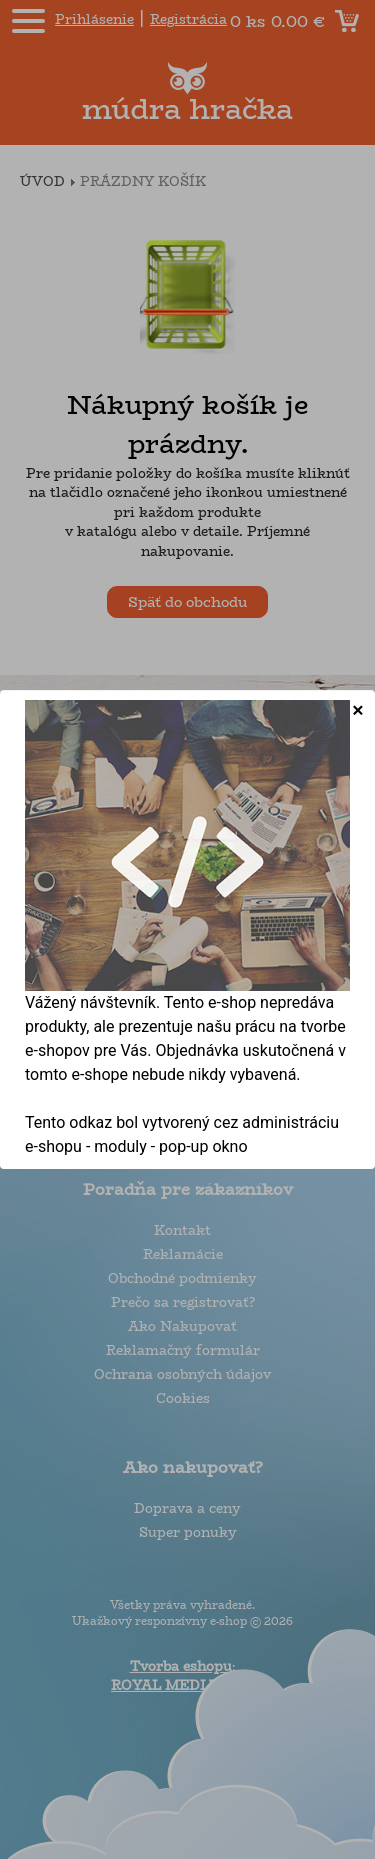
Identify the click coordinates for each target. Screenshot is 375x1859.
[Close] (358, 709)
